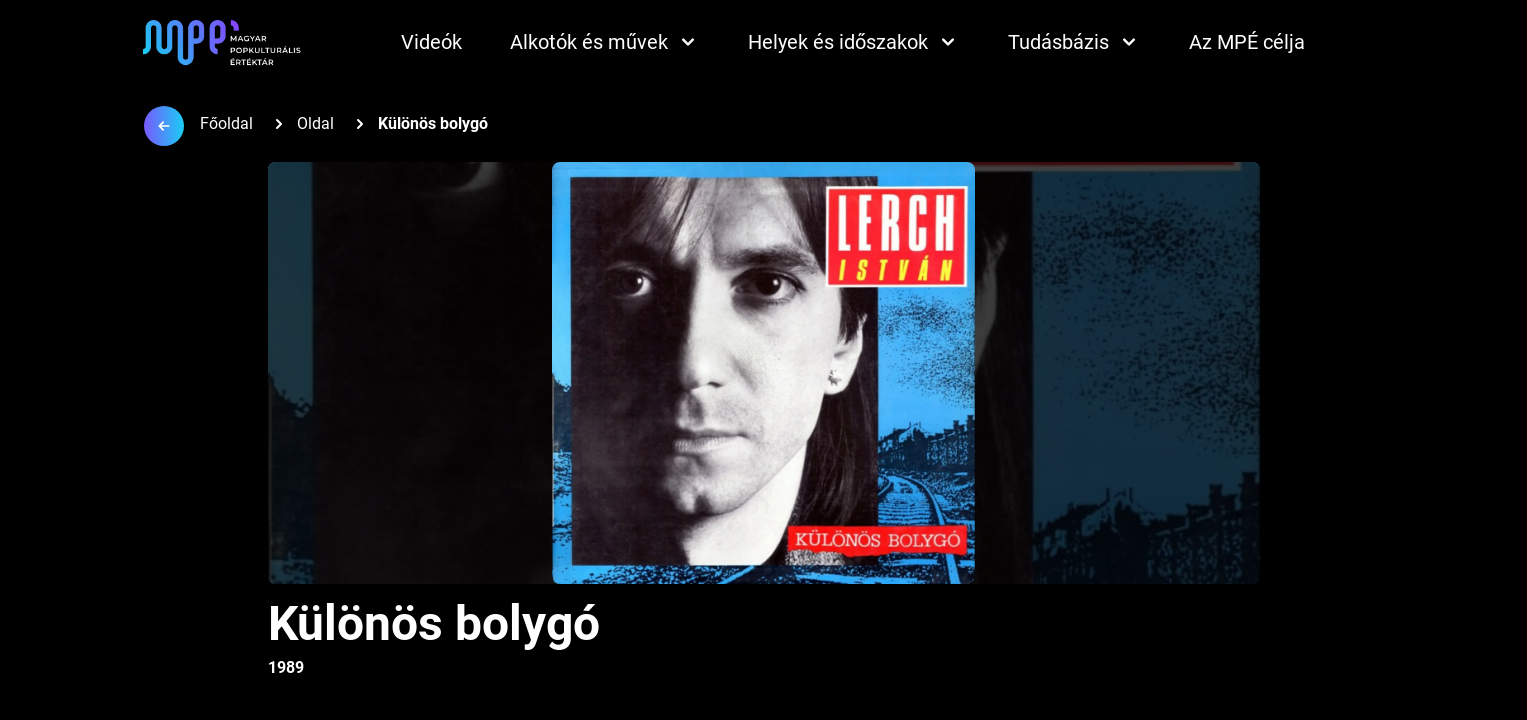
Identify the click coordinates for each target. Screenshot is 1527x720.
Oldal (315, 123)
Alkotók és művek (605, 42)
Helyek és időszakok (854, 42)
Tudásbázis (1074, 42)
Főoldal (226, 123)
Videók (431, 42)
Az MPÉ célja (1247, 42)
